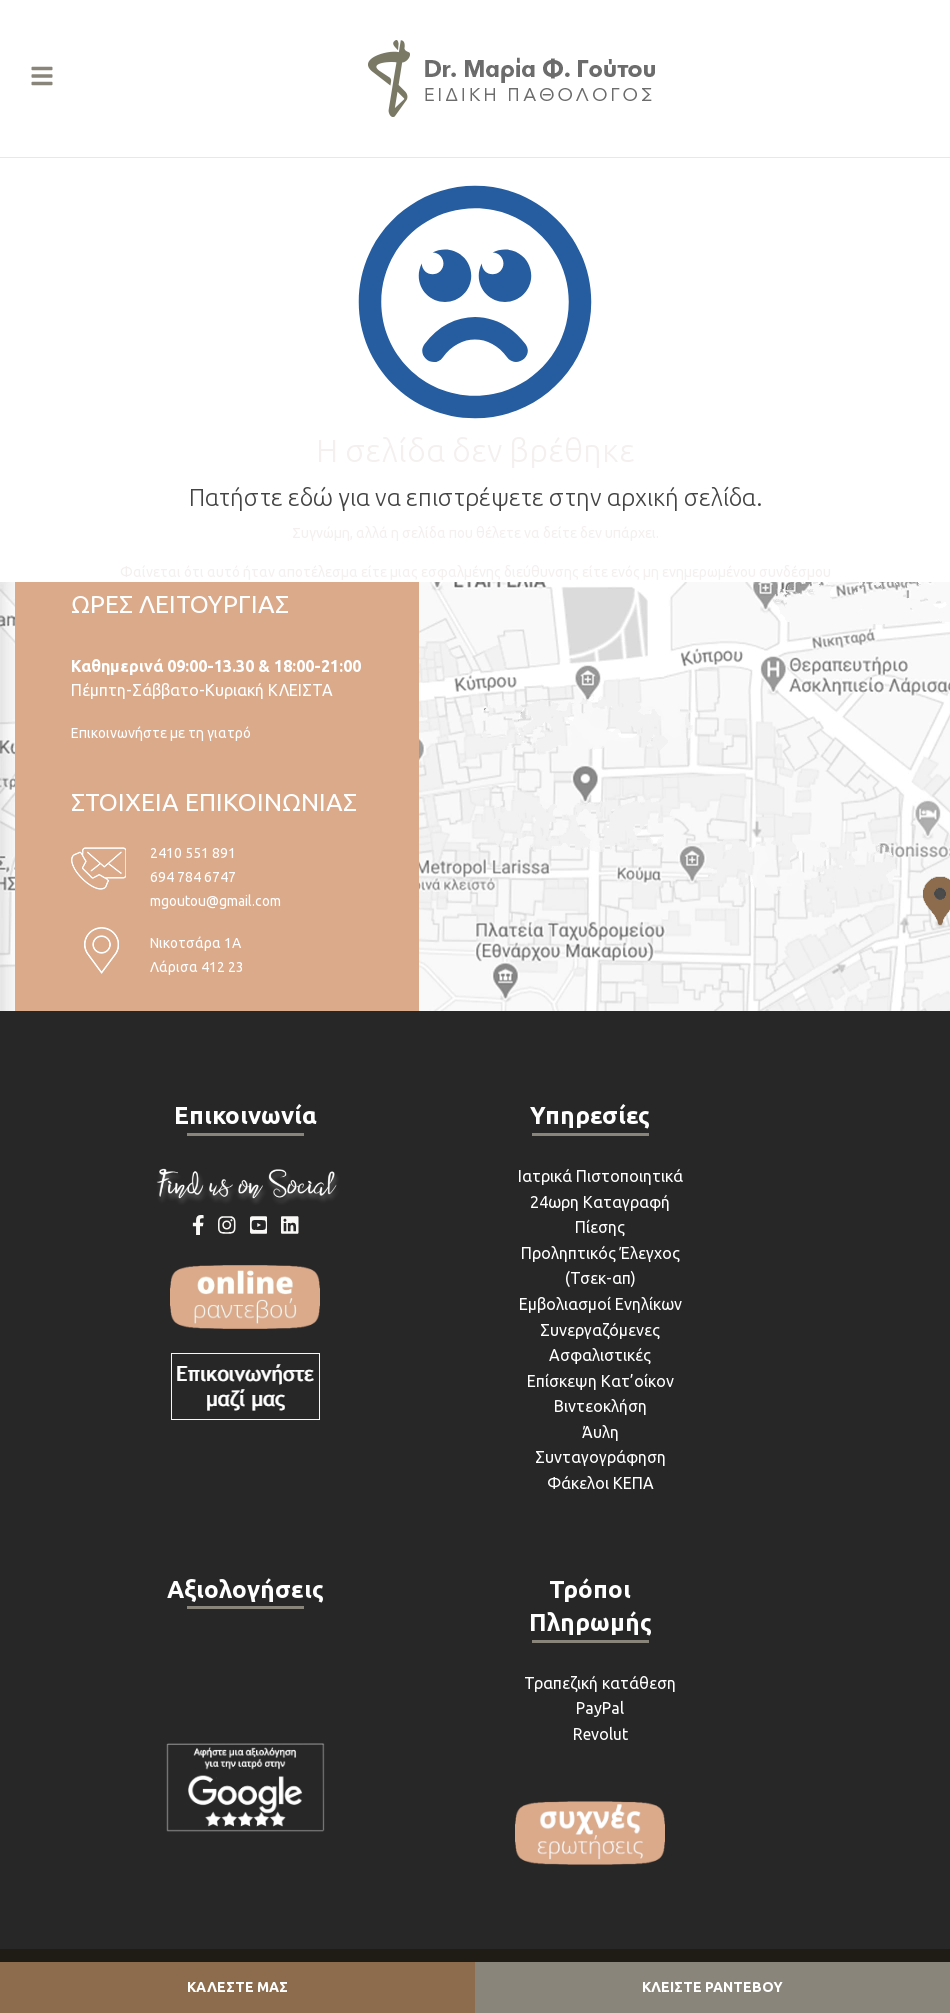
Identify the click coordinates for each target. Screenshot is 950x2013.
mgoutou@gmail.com (215, 901)
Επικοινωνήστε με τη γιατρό (161, 733)
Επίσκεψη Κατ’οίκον (600, 1381)
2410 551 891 (193, 853)
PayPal (600, 1708)
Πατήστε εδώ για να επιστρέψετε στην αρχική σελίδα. (475, 497)
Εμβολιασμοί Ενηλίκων (600, 1304)
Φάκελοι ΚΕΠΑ (600, 1483)
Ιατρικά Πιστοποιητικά (600, 1176)
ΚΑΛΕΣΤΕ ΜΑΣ (237, 1987)
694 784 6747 (193, 877)
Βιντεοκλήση (600, 1406)
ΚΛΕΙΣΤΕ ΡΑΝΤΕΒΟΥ (712, 1987)
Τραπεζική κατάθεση (600, 1683)
